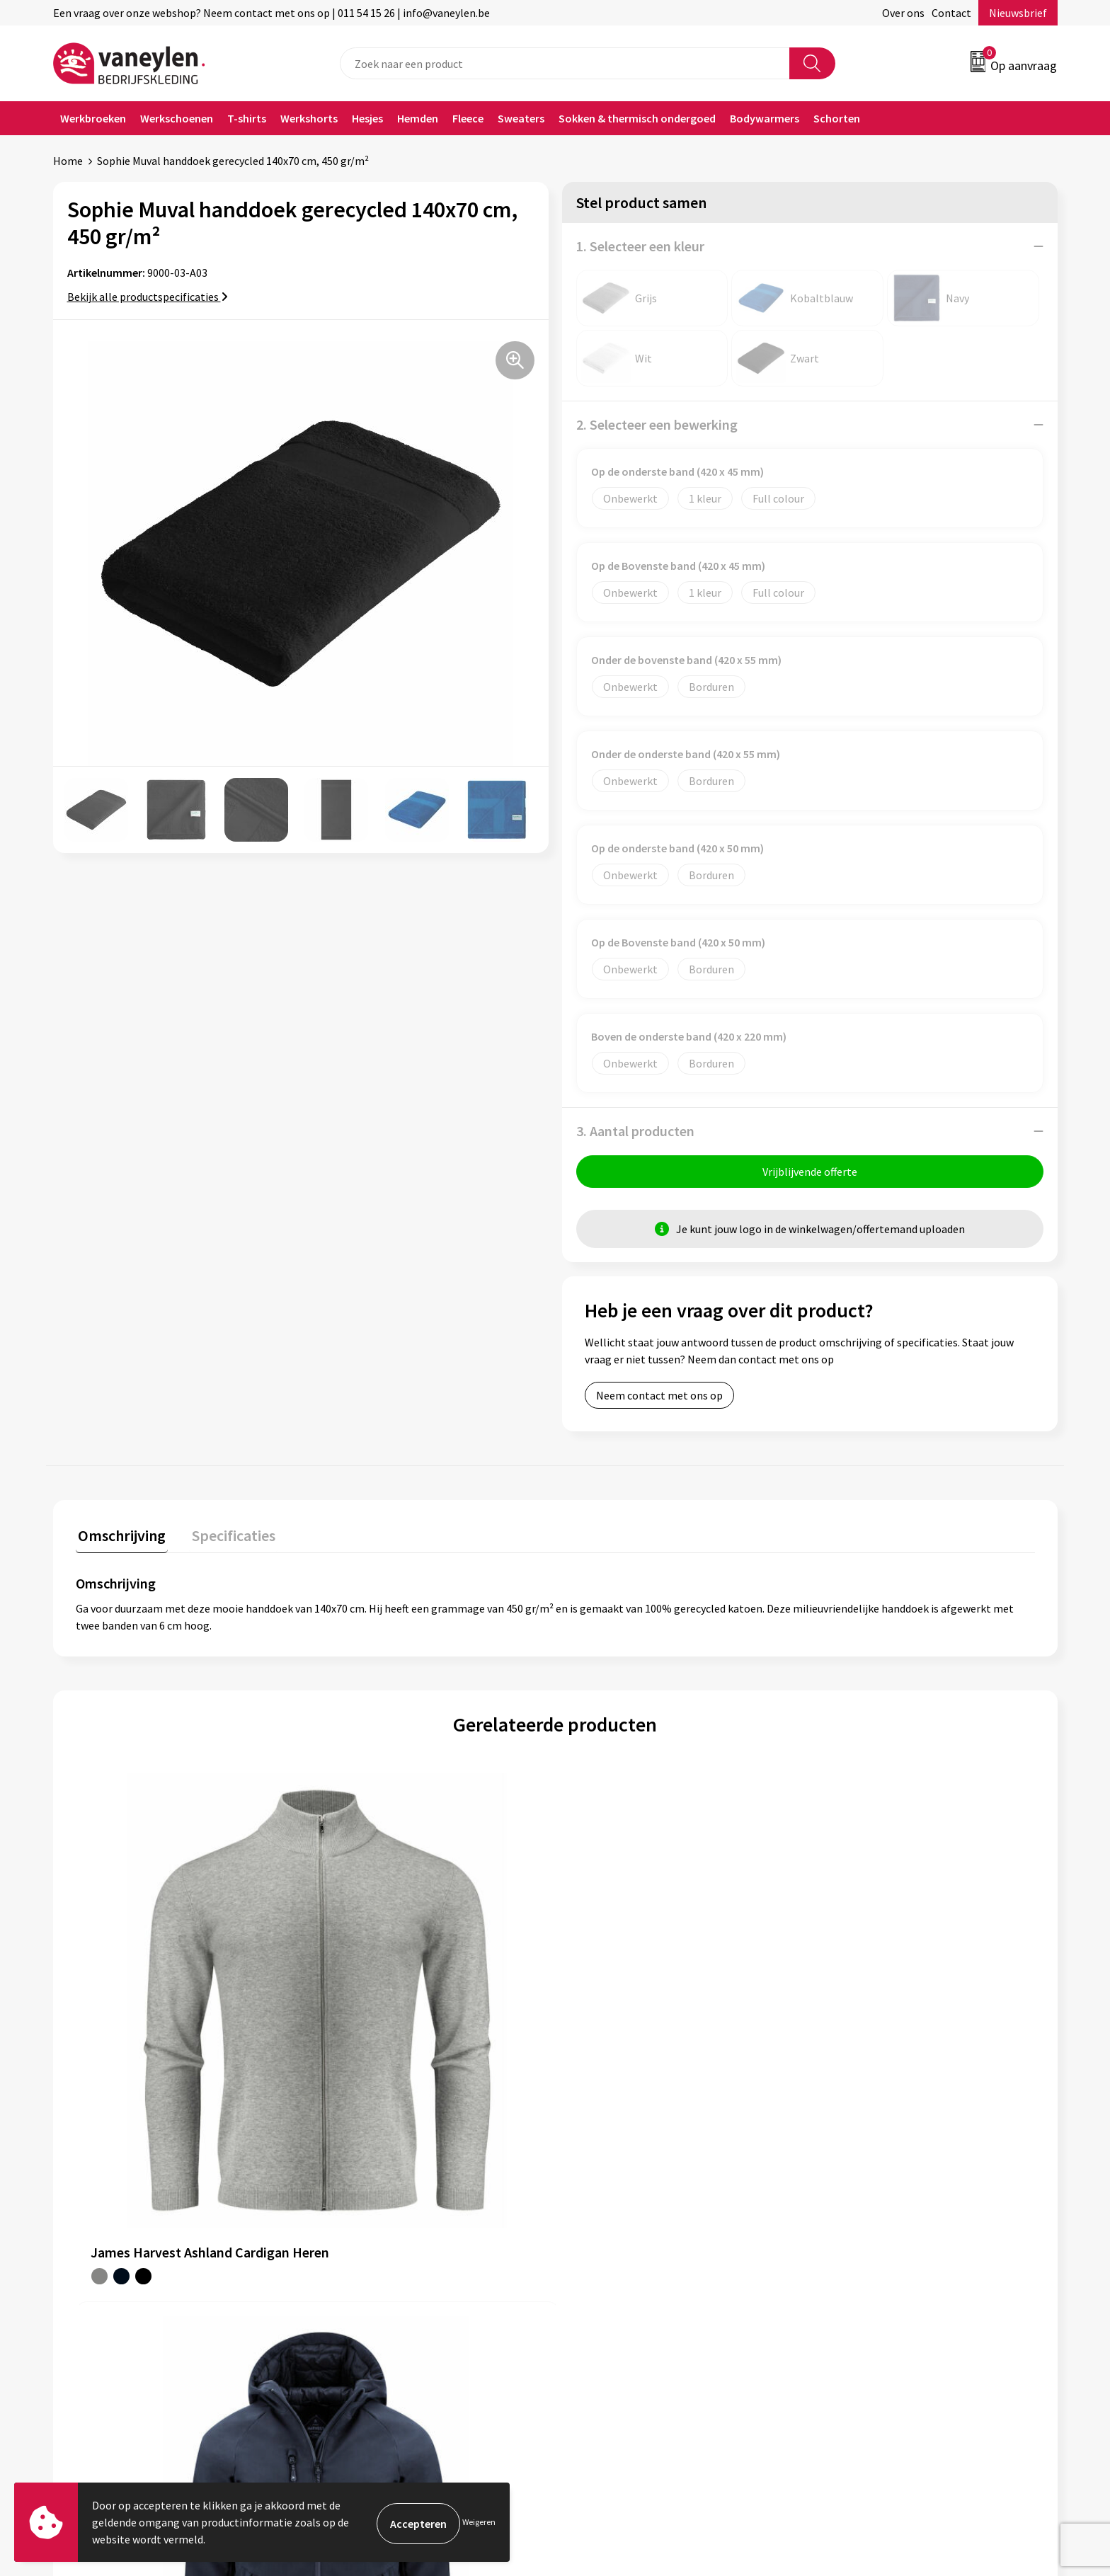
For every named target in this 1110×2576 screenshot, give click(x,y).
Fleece (468, 118)
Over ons (903, 13)
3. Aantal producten (635, 1131)
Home (68, 161)
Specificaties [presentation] (226, 1535)
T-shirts (246, 118)
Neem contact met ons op (659, 1397)
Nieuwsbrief (1018, 13)
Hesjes (367, 118)
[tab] (120, 1538)
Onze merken (356, 2226)
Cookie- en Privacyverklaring (891, 2226)
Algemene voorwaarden (879, 2204)
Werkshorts (309, 118)
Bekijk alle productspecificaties (147, 297)
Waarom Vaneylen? (370, 2269)
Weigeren (479, 2522)
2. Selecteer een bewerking (657, 424)
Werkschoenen (176, 118)
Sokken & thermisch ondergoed (637, 118)
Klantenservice (609, 2204)
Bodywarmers (764, 118)
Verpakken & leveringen (630, 2247)
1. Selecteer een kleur (640, 246)
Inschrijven (1002, 2440)
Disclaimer (848, 2247)
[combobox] (565, 63)
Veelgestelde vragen (373, 2312)
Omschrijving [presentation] (120, 1535)
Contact (951, 13)
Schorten (836, 118)
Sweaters (521, 118)
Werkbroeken (93, 118)
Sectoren (345, 2247)
